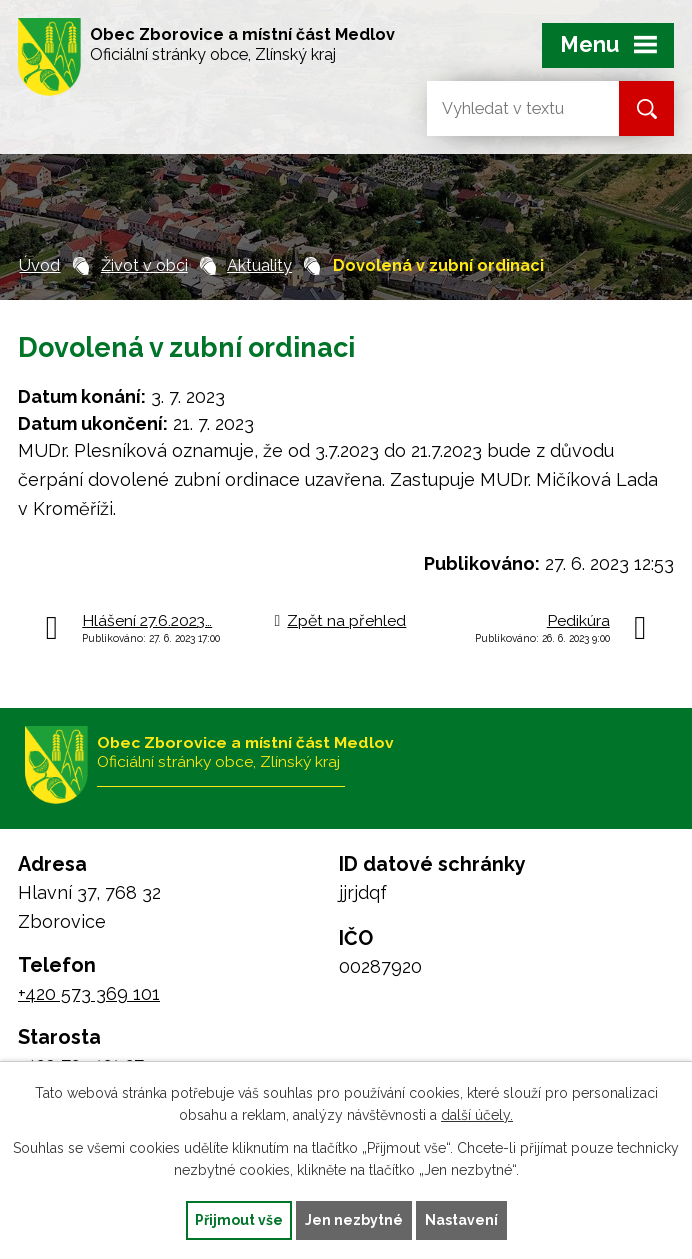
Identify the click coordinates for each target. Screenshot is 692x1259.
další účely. (477, 1116)
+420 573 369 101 (89, 993)
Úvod (39, 265)
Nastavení (461, 1220)
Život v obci (144, 265)
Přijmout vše (239, 1220)
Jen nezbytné (354, 1220)
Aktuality (259, 265)
